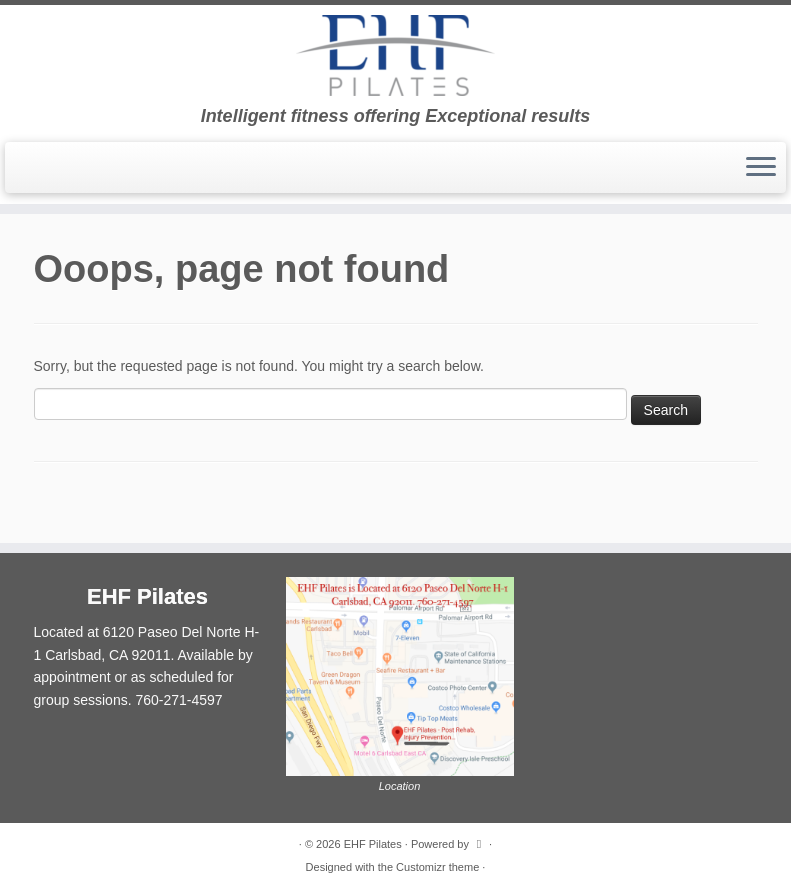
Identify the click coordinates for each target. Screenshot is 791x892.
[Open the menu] (761, 168)
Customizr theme (437, 867)
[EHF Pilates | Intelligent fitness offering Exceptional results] (395, 55)
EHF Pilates (373, 844)
